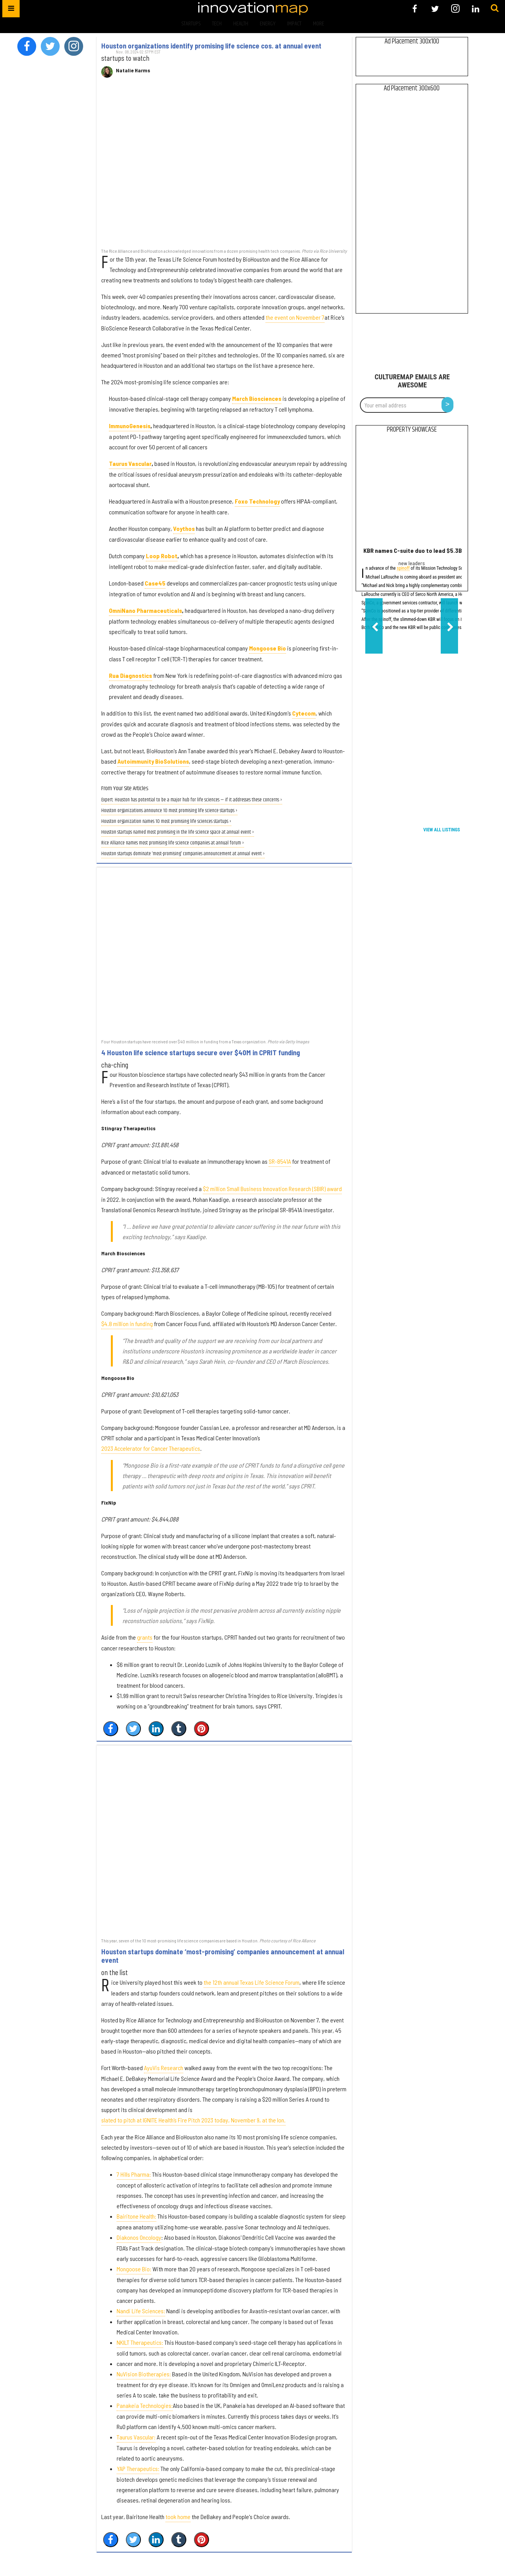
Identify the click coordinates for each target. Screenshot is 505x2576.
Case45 (155, 583)
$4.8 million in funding (127, 1323)
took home (178, 2516)
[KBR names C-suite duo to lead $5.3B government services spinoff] (411, 492)
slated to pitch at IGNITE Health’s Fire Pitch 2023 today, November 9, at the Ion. (193, 2120)
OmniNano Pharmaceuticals (145, 610)
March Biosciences (256, 398)
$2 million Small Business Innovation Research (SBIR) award (272, 1188)
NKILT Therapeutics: (140, 2342)
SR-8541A (280, 1161)
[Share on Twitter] (133, 1728)
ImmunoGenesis (129, 425)
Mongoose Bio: (134, 2268)
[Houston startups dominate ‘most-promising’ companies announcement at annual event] (224, 1841)
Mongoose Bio (267, 648)
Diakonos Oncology (139, 2237)
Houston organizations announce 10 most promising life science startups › (169, 811)
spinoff (403, 569)
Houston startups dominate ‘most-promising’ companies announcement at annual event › (183, 854)
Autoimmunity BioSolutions (153, 761)
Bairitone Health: (136, 2216)
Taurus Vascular (130, 463)
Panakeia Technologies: (145, 2405)
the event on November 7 (295, 317)
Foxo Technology (257, 501)
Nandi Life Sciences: (141, 2310)
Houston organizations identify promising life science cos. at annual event (211, 46)
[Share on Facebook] (110, 1728)
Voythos (184, 528)
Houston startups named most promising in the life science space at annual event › (177, 832)
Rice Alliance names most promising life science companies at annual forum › (172, 843)
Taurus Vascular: (136, 2437)
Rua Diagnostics (130, 675)
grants (144, 1637)
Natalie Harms (133, 70)
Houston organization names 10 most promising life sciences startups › (166, 822)
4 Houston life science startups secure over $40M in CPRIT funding (200, 1052)
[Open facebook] (415, 9)
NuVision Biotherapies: (144, 2373)
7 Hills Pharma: (134, 2174)
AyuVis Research (163, 2067)
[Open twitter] (435, 9)
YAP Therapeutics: (138, 2468)
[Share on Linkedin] (156, 1728)
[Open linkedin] (476, 9)
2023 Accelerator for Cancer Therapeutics (150, 1448)
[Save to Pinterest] (201, 1728)
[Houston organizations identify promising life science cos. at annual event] (224, 167)
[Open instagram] (455, 9)
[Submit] (494, 8)
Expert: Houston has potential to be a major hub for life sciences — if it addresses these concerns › (191, 800)
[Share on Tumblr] (178, 1728)
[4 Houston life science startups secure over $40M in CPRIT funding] (224, 953)
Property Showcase (412, 429)
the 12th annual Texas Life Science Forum (251, 1982)
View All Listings (441, 830)
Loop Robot (161, 555)
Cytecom (304, 713)
